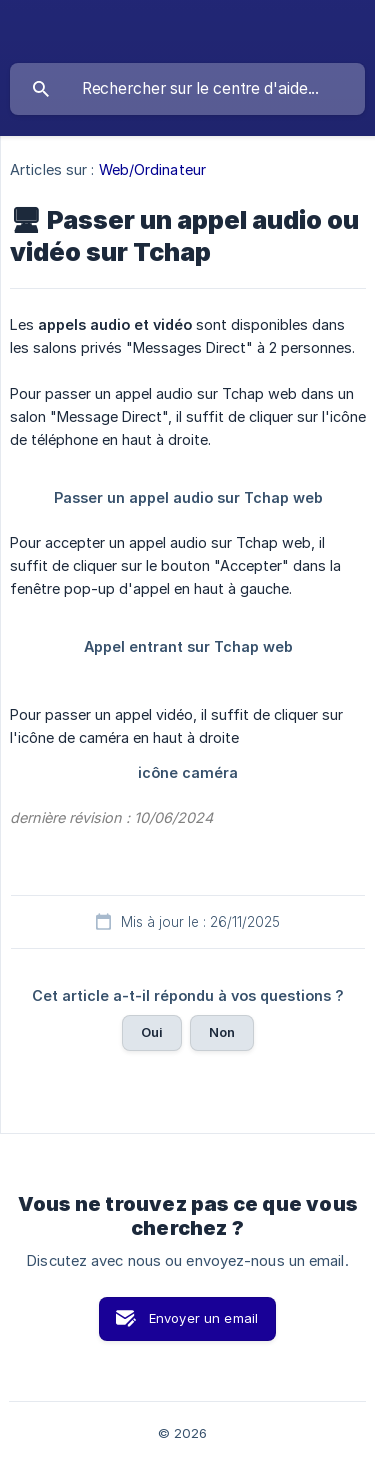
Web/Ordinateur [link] (152, 169)
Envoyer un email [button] (203, 1318)
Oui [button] (152, 1032)
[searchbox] (187, 89)
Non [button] (222, 1032)
